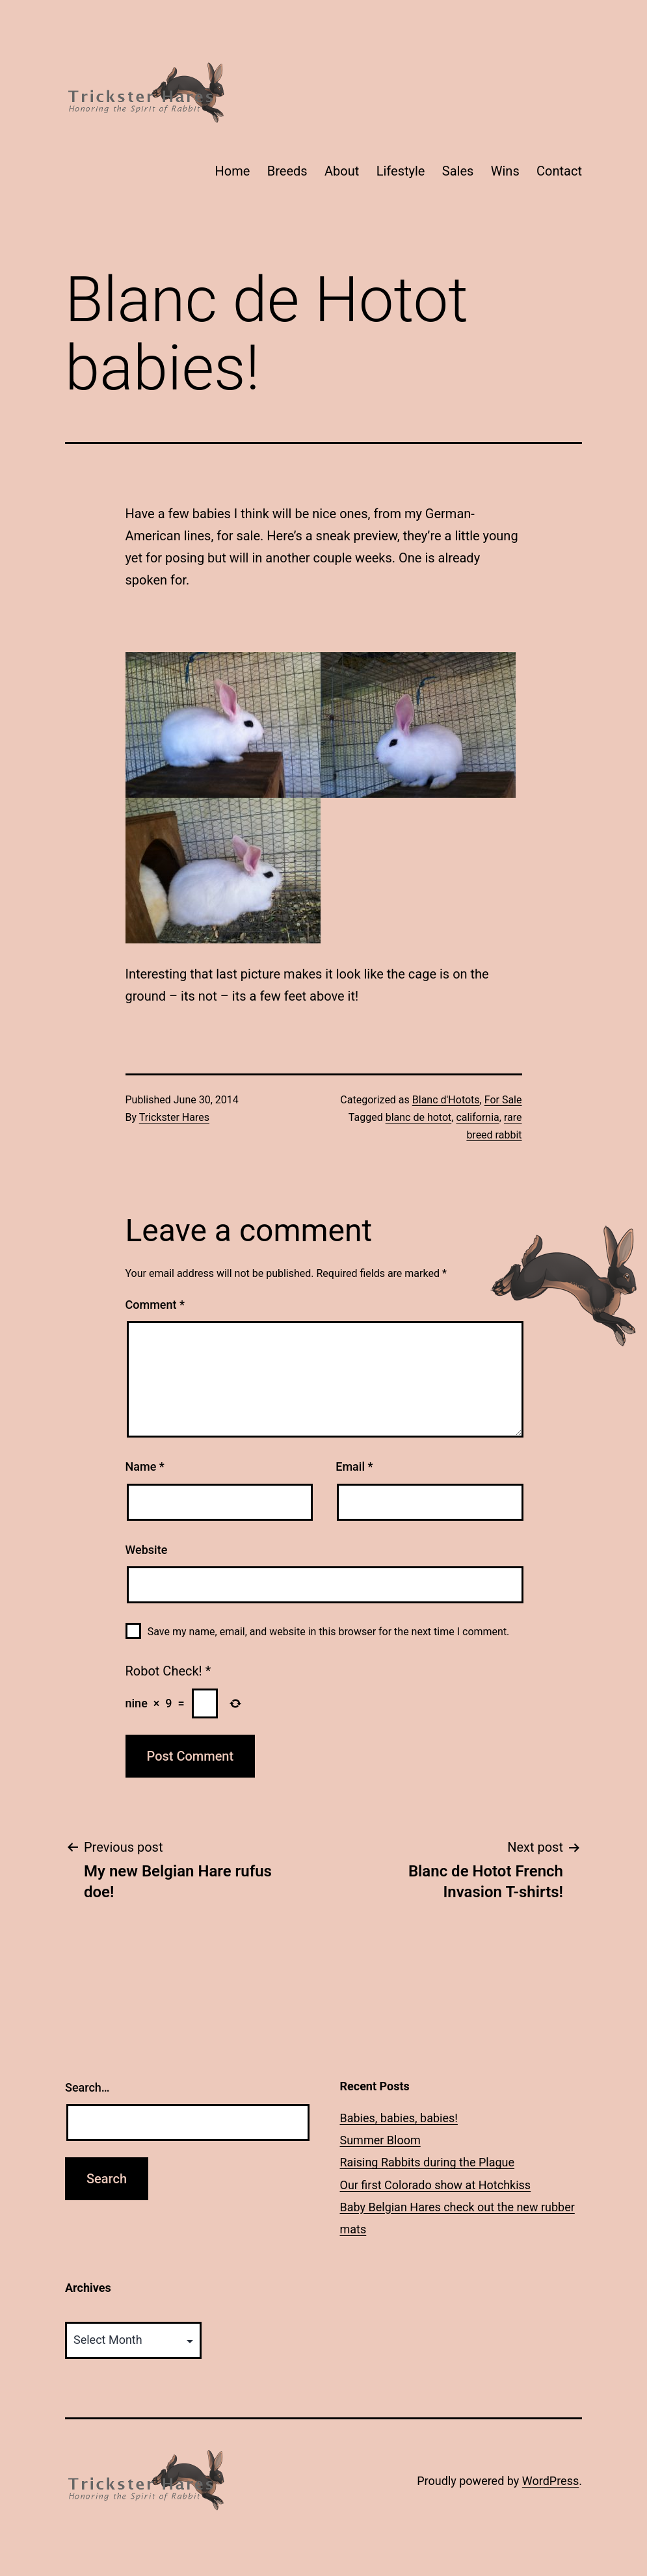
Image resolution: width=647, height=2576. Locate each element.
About (341, 171)
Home (232, 171)
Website (146, 1550)
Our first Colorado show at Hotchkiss (435, 2185)
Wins (505, 171)
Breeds (287, 171)
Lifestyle (400, 171)
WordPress (550, 2481)
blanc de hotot (419, 1117)
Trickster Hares (174, 1117)
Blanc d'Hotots (446, 1100)
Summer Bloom (380, 2140)
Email (354, 1466)
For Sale (503, 1100)
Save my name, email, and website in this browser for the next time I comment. (329, 1631)
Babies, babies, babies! (399, 2118)
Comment (155, 1304)
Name (145, 1466)
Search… (87, 2087)
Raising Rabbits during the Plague (427, 2162)
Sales (458, 171)
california (477, 1117)
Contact (559, 171)
